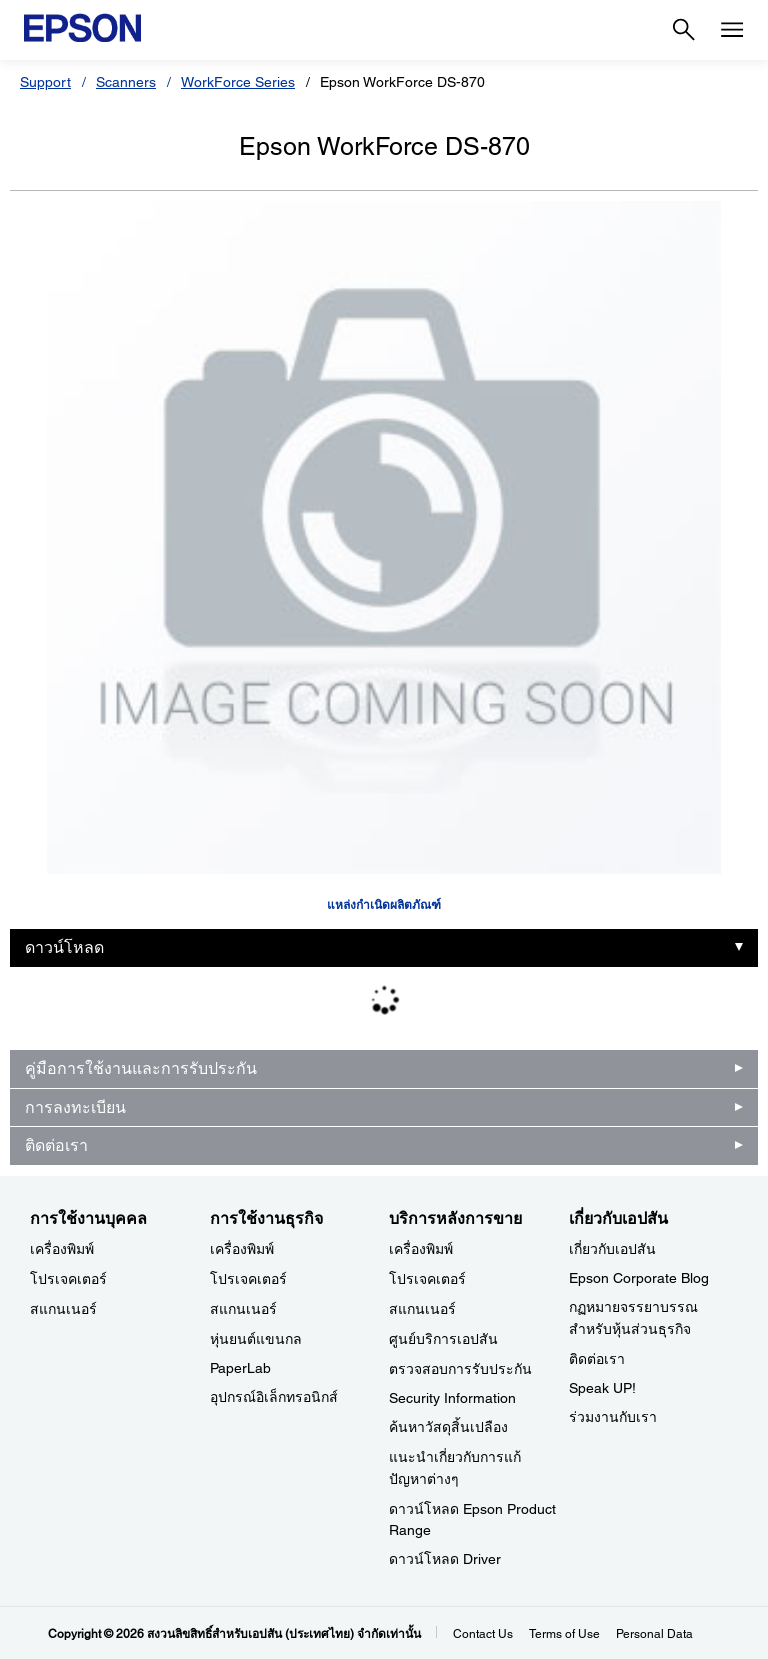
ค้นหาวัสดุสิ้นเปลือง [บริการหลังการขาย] (448, 1427)
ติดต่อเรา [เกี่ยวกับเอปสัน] (597, 1359)
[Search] (684, 30)
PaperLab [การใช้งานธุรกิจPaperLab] (240, 1368)
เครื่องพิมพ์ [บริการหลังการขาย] (421, 1249)
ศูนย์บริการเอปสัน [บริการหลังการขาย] (443, 1339)
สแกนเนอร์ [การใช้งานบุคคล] (63, 1309)
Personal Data (654, 1634)
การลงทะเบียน (75, 1107)
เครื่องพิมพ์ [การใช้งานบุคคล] (62, 1249)
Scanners (126, 82)
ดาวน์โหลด (64, 947)
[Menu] (732, 30)
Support (45, 82)
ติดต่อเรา (56, 1145)
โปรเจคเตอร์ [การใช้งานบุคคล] (68, 1279)
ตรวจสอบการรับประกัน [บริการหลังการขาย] (460, 1369)
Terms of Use (564, 1634)
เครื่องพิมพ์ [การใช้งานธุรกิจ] (242, 1249)
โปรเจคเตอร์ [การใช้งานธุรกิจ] (248, 1279)
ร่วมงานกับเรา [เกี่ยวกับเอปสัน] (613, 1417)
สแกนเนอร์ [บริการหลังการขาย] (422, 1309)
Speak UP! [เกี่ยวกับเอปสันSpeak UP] (602, 1388)
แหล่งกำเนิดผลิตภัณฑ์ (384, 905)
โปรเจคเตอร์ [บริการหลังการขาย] (427, 1279)
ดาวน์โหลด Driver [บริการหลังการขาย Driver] (445, 1559)
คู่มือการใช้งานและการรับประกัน (141, 1068)
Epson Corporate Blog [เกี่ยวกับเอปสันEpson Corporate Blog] (639, 1278)
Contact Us (483, 1634)
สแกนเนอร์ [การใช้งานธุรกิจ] (243, 1309)
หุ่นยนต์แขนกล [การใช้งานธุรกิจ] (256, 1339)
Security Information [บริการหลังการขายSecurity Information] (452, 1398)
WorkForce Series (238, 82)
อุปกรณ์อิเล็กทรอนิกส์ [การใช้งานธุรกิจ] (274, 1397)
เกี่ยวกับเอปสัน (612, 1249)
